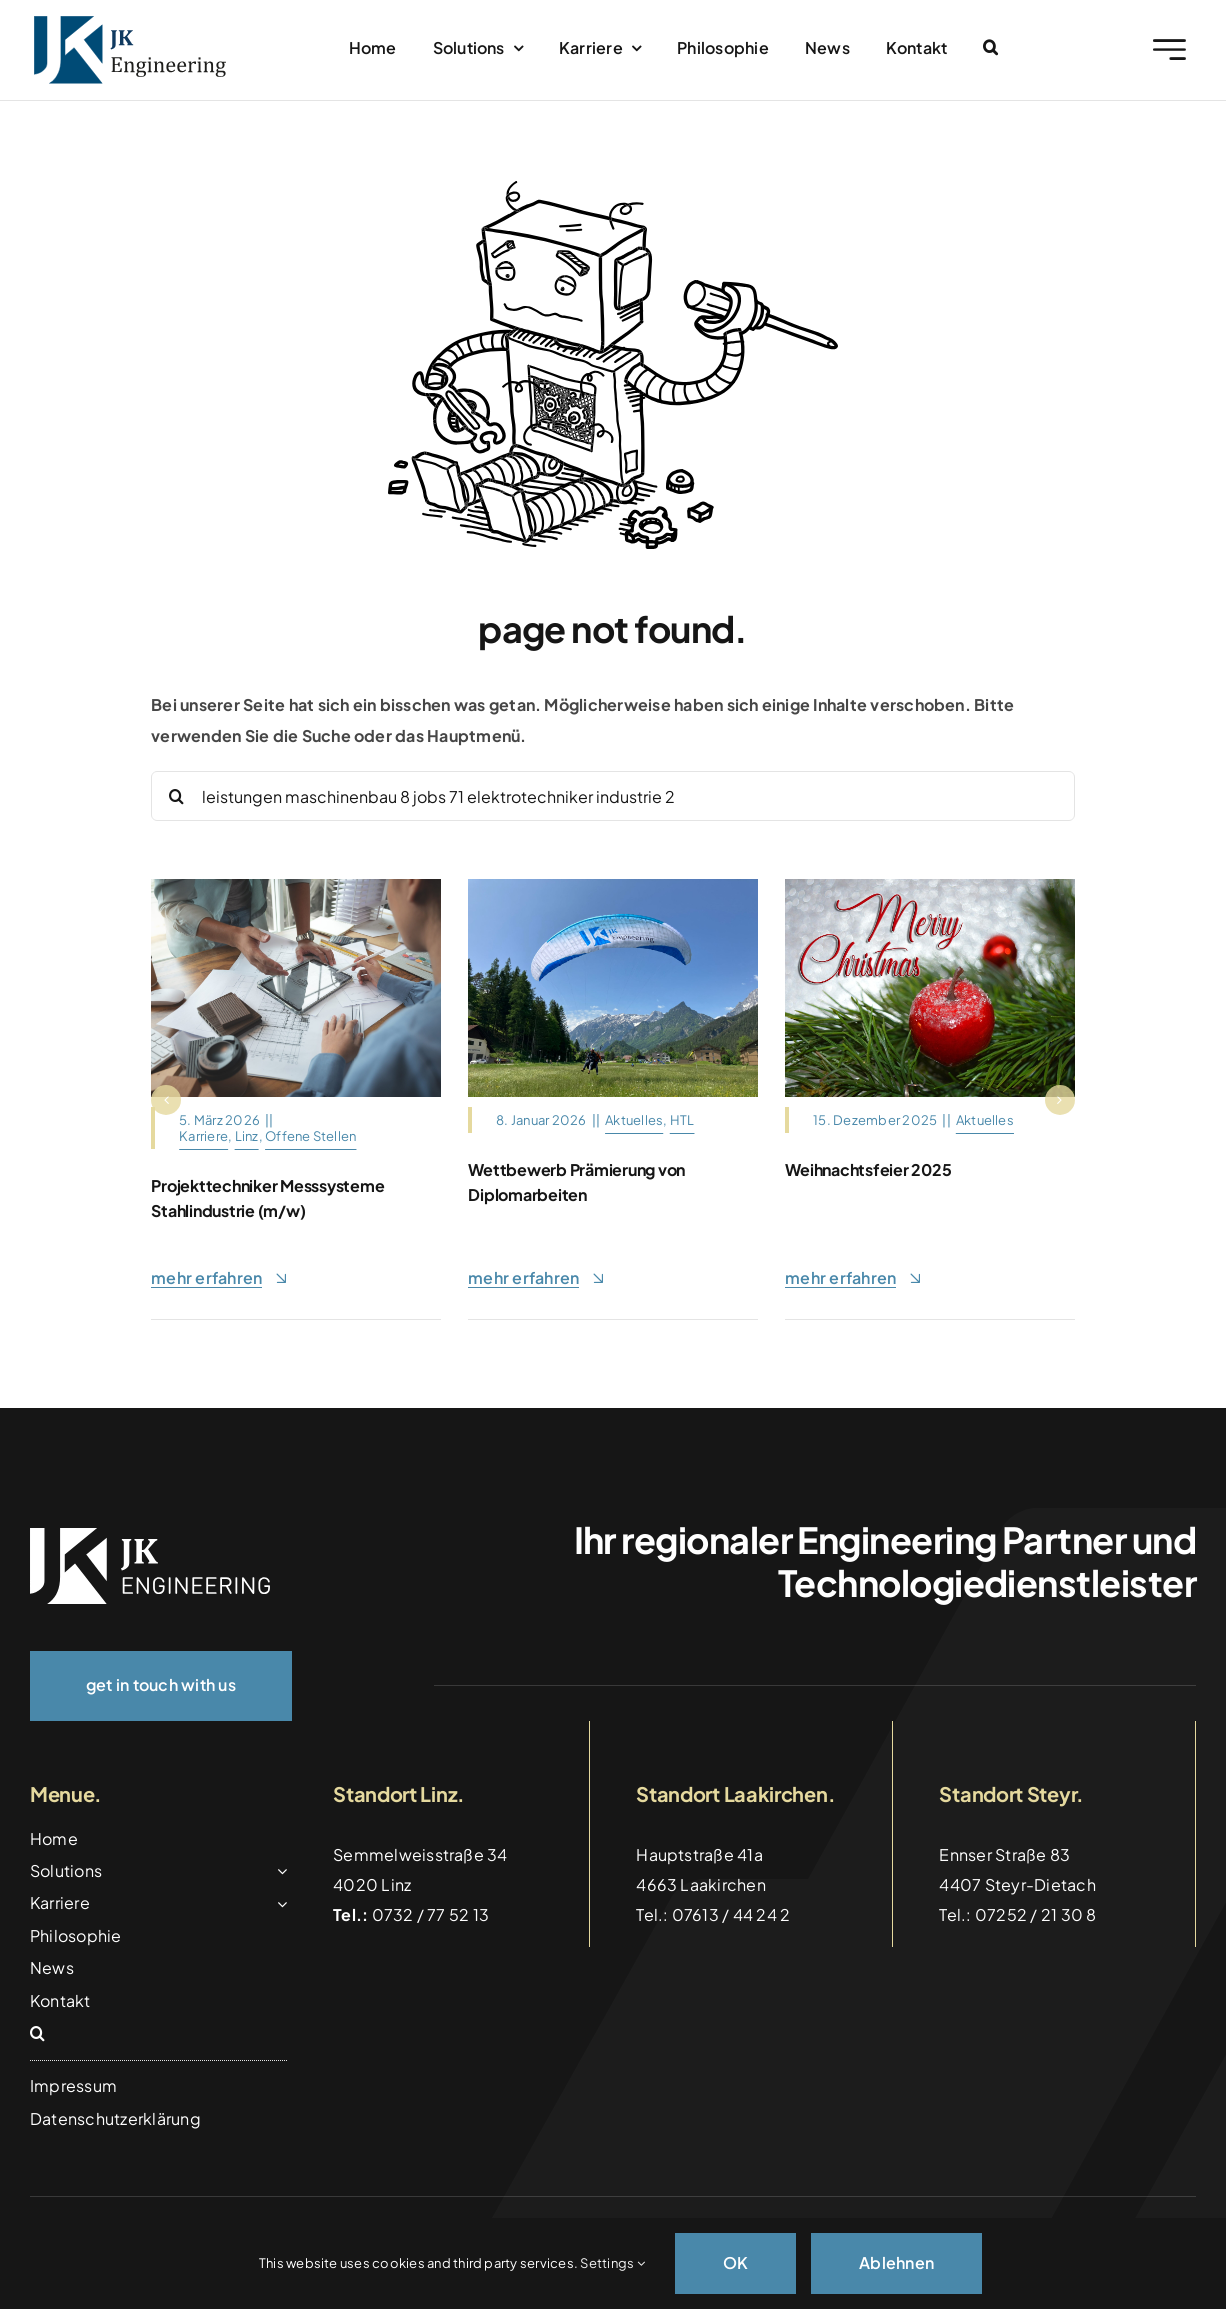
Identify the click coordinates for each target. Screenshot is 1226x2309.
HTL (682, 1120)
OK (735, 2262)
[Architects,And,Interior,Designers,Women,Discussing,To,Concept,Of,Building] (296, 886)
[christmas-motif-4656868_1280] (930, 886)
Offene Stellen (310, 1136)
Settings (612, 2263)
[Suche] (176, 796)
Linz (247, 1136)
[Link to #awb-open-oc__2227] (1169, 49)
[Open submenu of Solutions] (278, 1871)
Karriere (203, 1136)
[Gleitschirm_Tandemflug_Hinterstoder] (613, 886)
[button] (990, 48)
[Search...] (613, 796)
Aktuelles (634, 1120)
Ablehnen (896, 2262)
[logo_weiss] (150, 1535)
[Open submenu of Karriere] (278, 1903)
